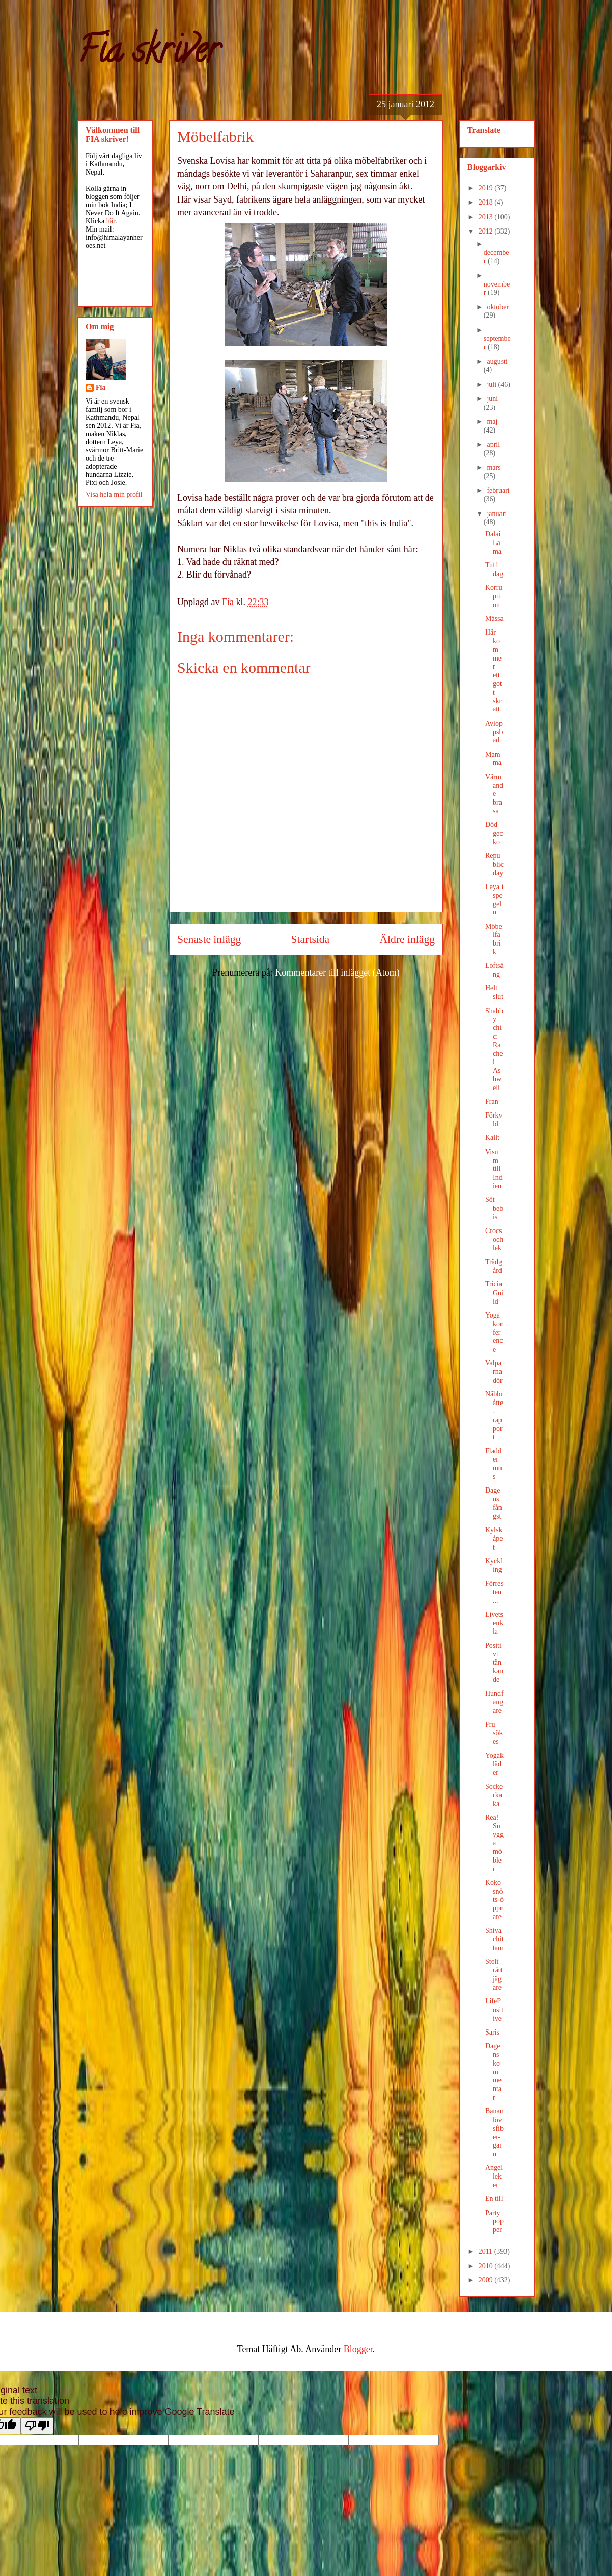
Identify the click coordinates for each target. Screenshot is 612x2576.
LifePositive (494, 2009)
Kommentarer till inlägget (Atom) (337, 972)
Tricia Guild (494, 1292)
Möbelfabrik (493, 939)
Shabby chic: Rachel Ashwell (494, 1049)
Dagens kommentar (493, 2071)
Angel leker (494, 2176)
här (110, 221)
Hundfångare (494, 1702)
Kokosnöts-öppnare (494, 1900)
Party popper (494, 2221)
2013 (487, 217)
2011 (486, 2251)
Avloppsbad (494, 732)
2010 (487, 2266)
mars (493, 467)
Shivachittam (494, 1939)
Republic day (494, 864)
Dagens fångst (493, 1503)
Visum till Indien (494, 1169)
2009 (487, 2280)
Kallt (492, 1137)
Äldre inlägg (407, 939)
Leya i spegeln (494, 899)
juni (492, 399)
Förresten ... (494, 1592)
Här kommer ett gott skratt (493, 670)
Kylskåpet (494, 1538)
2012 (487, 231)
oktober (498, 307)
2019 (487, 188)
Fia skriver (148, 53)
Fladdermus (493, 1463)
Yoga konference (494, 1332)
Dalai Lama (493, 542)
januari (497, 514)
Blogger (358, 2349)
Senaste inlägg (209, 939)
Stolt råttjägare (494, 1974)
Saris (492, 2032)
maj (492, 421)
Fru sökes (494, 1733)
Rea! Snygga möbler (494, 1843)
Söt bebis (494, 1208)
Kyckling (494, 1565)
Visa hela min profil (114, 494)
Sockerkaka (494, 1795)
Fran (491, 1101)
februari (498, 490)
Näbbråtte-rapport (494, 1415)
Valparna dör (494, 1371)
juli (492, 384)
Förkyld (493, 1119)
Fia (100, 387)
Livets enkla (494, 1623)
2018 (487, 202)
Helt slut (494, 992)
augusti (497, 361)
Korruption (493, 596)
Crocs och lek (494, 1239)
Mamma (493, 759)
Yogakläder (494, 1764)
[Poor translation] (37, 2425)
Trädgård (493, 1266)
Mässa (494, 618)
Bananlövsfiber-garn (494, 2132)
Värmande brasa (494, 794)
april (493, 444)
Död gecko (494, 833)
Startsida (310, 939)
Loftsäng (494, 970)
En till (494, 2198)
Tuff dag (494, 569)
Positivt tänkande (494, 1662)
